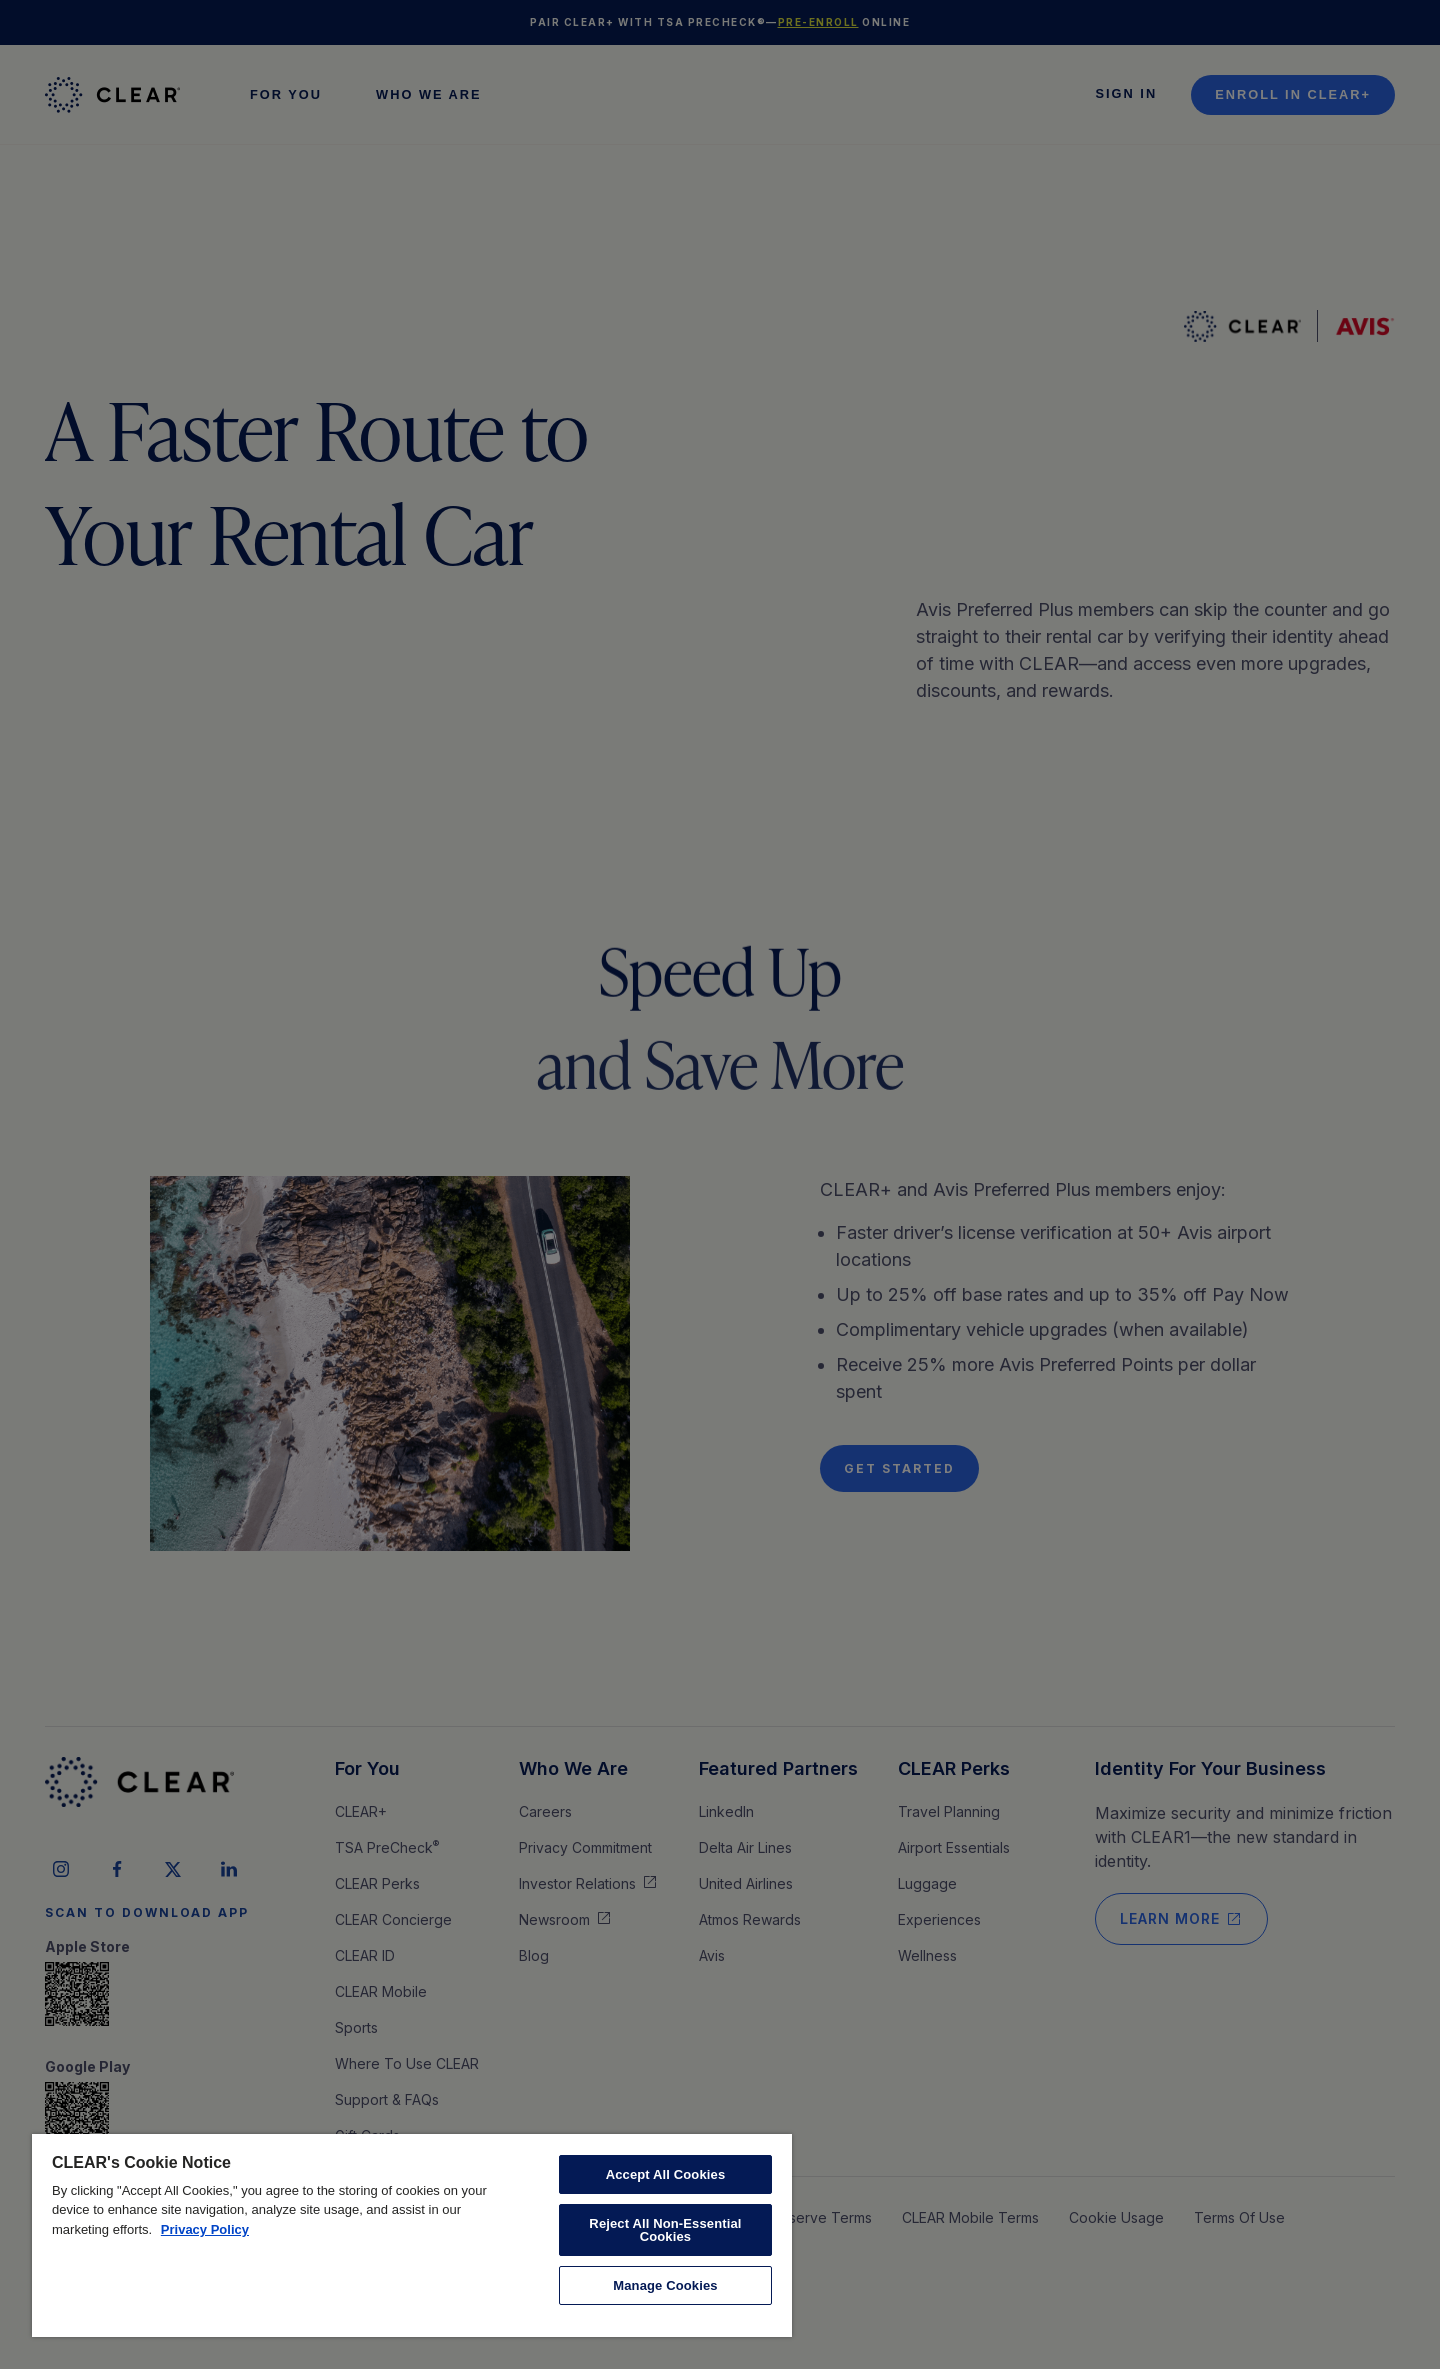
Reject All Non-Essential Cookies (665, 2230)
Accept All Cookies (666, 2174)
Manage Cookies (665, 2285)
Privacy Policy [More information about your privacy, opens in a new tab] (205, 2229)
